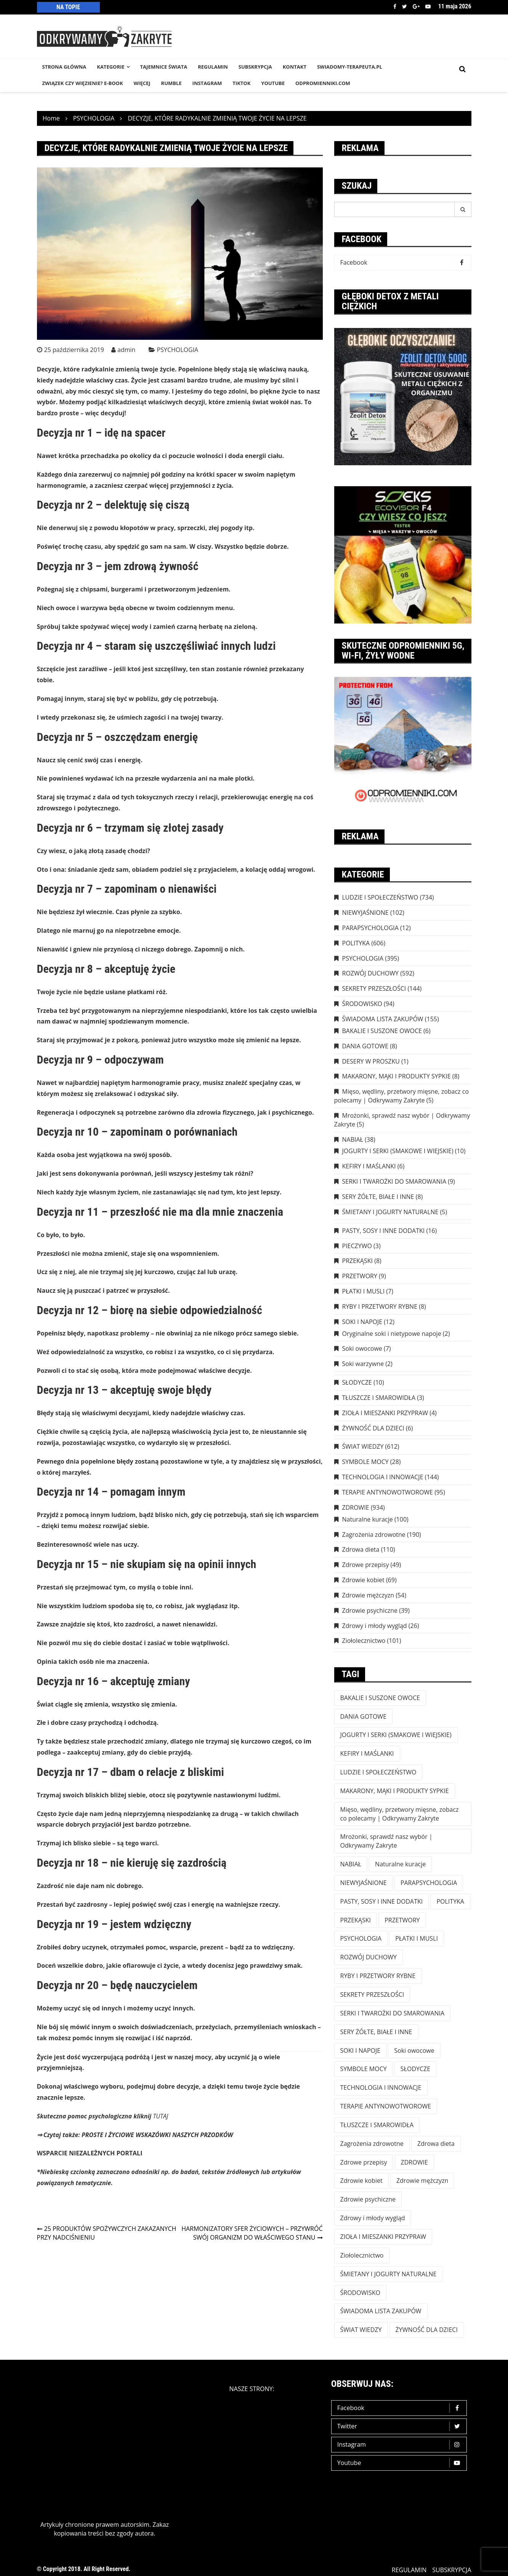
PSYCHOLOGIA (178, 350)
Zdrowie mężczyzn (368, 1595)
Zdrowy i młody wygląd (374, 1625)
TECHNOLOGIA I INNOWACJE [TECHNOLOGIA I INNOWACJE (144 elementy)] (380, 2087)
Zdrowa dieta (361, 1549)
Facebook (394, 6)
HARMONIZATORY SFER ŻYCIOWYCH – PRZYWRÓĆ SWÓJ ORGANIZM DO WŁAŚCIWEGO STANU (251, 2233)
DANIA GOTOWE (365, 1046)
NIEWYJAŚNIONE (365, 912)
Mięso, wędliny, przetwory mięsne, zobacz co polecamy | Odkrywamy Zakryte (401, 1095)
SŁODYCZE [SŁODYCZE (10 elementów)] (415, 2069)
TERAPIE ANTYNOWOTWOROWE (387, 1492)
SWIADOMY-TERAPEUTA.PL (349, 66)
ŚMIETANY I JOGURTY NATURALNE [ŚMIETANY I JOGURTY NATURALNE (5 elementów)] (388, 2274)
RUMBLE (171, 83)
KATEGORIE (110, 66)
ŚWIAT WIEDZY (363, 1446)
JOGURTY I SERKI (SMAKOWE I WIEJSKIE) (398, 1151)
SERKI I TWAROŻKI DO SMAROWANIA (394, 1181)
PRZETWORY (359, 1276)
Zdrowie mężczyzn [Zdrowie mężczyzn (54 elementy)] (422, 2180)
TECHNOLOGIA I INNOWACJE (382, 1477)
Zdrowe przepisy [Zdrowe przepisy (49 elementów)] (363, 2162)
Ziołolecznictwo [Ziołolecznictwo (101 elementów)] (362, 2255)
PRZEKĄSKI (357, 1261)
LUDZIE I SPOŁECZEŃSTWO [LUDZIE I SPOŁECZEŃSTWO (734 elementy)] (378, 1772)
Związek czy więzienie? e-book (82, 83)
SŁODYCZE (357, 1382)
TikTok (241, 83)
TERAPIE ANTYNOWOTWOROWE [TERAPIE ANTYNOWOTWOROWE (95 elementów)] (385, 2106)
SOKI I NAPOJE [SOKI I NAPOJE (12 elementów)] (360, 2050)
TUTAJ (160, 2116)
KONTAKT (294, 66)
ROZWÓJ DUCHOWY (370, 973)
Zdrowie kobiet (363, 1580)
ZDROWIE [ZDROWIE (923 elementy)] (414, 2162)
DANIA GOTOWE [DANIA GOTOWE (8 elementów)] (363, 1716)
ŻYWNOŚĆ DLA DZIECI (373, 1428)
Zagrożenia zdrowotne (373, 1534)
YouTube (273, 83)
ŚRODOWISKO (362, 1004)
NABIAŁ (352, 1139)
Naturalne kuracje (367, 1519)
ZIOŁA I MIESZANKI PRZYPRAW (385, 1413)
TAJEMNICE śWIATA (163, 66)
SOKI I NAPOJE (362, 1322)
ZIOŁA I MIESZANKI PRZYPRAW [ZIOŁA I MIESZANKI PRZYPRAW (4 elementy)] (383, 2236)
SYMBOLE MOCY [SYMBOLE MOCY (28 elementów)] (363, 2069)
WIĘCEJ (142, 83)
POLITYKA (356, 943)
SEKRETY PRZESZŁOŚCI (374, 988)
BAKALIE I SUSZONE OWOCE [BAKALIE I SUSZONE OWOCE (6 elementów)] (380, 1698)
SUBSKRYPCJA (255, 66)
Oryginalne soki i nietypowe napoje (391, 1333)
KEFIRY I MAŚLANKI (369, 1166)
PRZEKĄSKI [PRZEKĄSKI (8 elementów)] (355, 1920)
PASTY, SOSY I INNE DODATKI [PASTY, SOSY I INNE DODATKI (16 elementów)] (381, 1901)
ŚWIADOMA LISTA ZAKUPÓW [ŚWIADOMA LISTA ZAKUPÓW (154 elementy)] (380, 2311)
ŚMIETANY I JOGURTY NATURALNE (390, 1212)
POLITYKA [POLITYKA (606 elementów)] (450, 1901)
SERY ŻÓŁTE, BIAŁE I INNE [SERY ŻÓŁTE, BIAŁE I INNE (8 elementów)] (376, 2032)
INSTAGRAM (207, 83)
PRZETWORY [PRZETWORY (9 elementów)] (402, 1920)
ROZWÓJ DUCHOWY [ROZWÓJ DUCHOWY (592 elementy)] (368, 1957)
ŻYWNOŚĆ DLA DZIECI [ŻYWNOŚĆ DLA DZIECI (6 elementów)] (427, 2329)
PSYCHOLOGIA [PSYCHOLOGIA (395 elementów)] (361, 1938)
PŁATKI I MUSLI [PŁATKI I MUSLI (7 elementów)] (416, 1938)
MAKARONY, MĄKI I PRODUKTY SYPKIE (396, 1076)
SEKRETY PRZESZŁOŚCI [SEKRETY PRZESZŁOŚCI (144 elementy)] (372, 1994)
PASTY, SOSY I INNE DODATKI (383, 1230)
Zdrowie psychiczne (370, 1610)
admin (126, 350)
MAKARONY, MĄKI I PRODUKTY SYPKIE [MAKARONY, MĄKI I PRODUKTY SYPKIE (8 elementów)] (394, 1791)
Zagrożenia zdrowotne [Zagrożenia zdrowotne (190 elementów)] (372, 2143)
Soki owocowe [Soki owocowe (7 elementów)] (414, 2050)
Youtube (428, 6)
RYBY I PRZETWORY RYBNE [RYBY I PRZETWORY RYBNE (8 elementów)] (378, 1976)
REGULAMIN (213, 66)
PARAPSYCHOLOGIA (370, 928)
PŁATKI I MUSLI (363, 1291)
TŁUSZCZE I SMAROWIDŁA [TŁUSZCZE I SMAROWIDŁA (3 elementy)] (377, 2125)
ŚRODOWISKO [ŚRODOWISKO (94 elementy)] (360, 2292)
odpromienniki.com (322, 83)
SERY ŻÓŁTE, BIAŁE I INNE (378, 1196)
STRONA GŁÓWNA (64, 66)
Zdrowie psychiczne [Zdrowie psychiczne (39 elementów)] (368, 2199)
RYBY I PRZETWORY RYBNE (380, 1306)
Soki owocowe (362, 1348)
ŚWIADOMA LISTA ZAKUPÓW (382, 1019)
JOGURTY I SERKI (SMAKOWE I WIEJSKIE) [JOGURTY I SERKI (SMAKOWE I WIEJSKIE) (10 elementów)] (396, 1735)
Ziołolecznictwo (364, 1640)
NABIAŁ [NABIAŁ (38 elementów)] (350, 1864)
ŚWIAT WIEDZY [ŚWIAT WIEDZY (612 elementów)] (361, 2329)
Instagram (401, 2444)
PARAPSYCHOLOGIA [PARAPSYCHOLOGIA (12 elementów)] (429, 1883)
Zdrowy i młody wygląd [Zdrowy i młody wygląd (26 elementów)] (372, 2218)
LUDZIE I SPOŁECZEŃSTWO (380, 897)
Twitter (404, 6)
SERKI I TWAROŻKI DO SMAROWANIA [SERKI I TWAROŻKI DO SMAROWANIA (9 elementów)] (392, 2013)
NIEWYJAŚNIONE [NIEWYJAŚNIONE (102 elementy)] (363, 1883)
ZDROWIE (355, 1507)
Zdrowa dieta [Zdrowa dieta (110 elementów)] (436, 2143)
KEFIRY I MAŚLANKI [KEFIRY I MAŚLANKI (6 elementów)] (367, 1753)
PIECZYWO (357, 1246)
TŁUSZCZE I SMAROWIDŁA (379, 1397)
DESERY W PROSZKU (371, 1061)
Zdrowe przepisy (365, 1564)
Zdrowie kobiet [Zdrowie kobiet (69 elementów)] (361, 2180)
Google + (416, 6)
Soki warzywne (363, 1364)
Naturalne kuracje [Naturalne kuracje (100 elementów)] (400, 1864)
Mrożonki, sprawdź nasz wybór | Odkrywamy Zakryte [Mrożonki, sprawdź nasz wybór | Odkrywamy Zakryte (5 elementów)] (386, 1841)
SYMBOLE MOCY (365, 1462)
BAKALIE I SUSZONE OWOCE (382, 1031)
